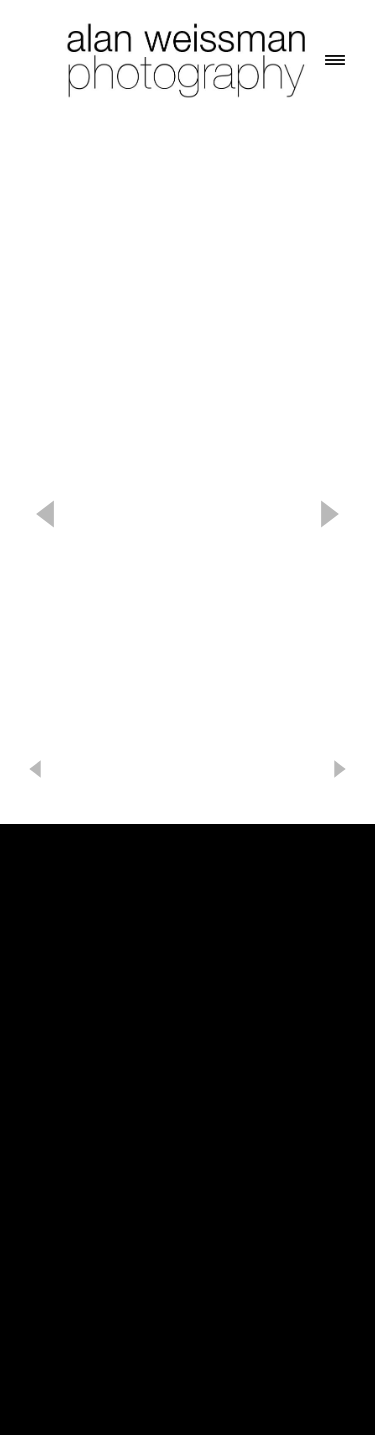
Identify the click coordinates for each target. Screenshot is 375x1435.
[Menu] (335, 60)
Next (330, 514)
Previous (45, 514)
